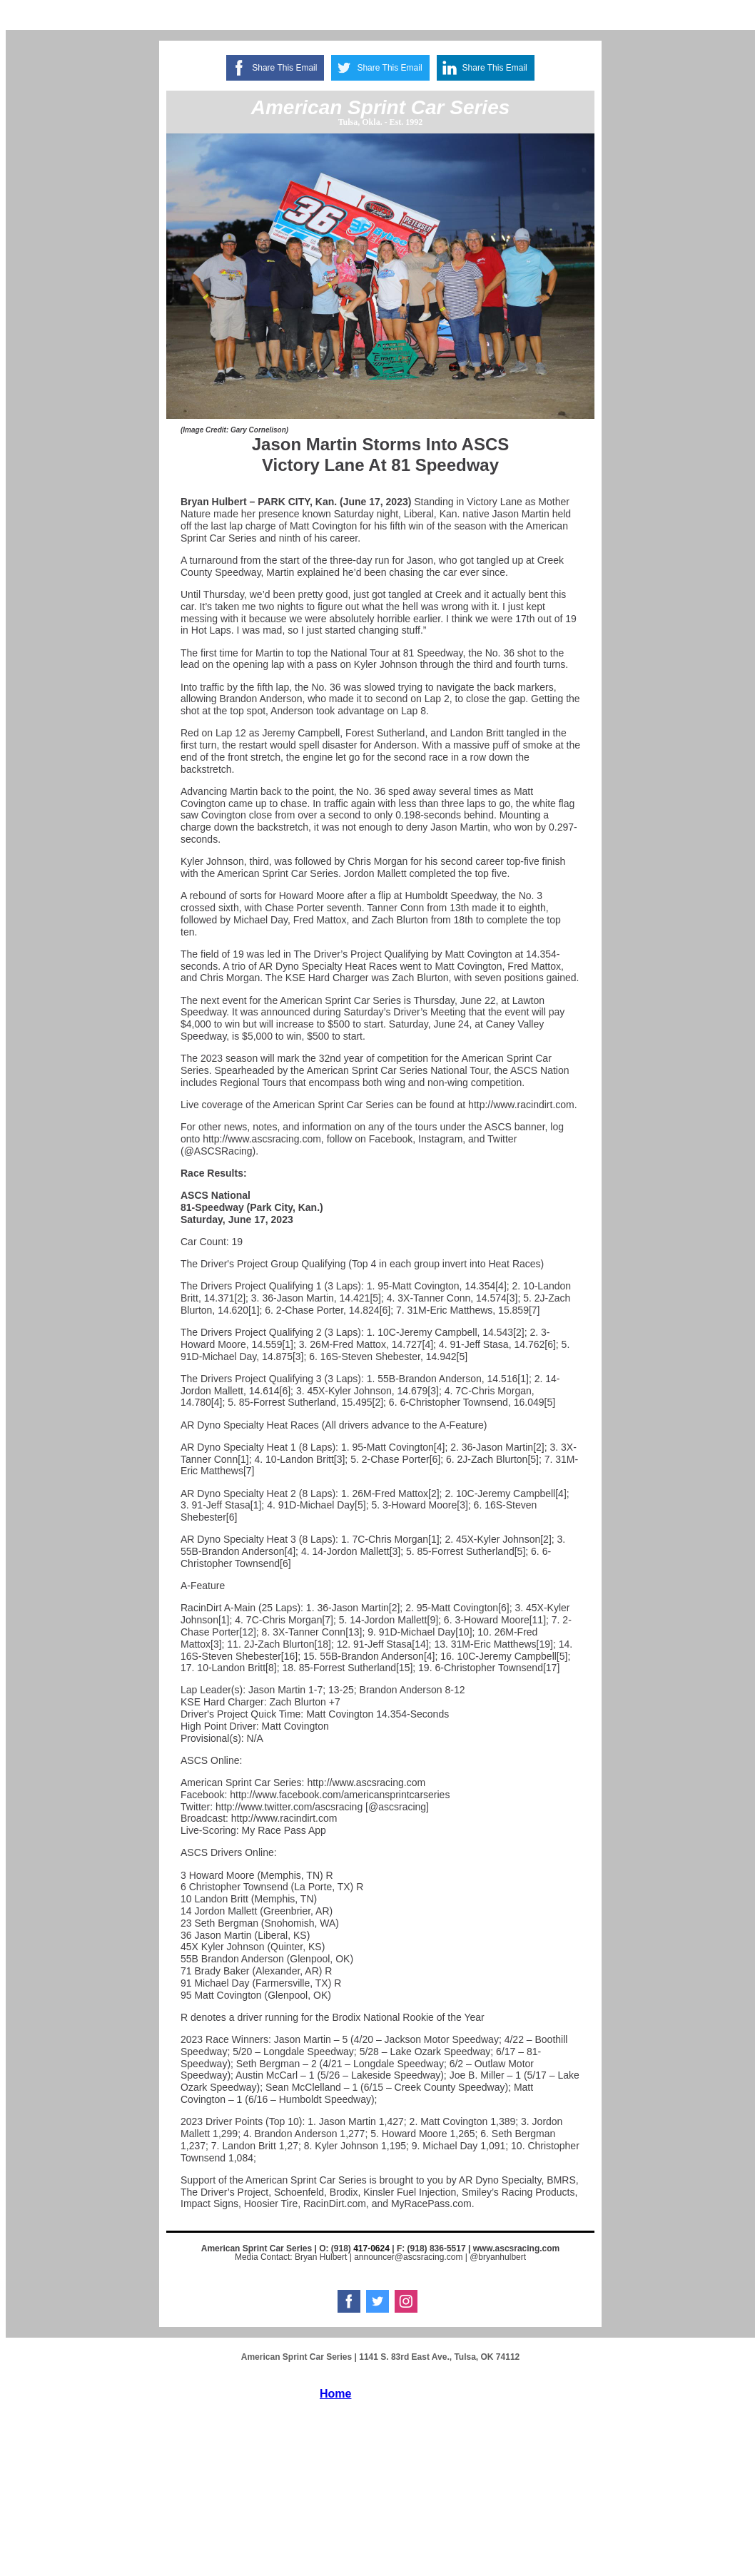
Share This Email (284, 68)
